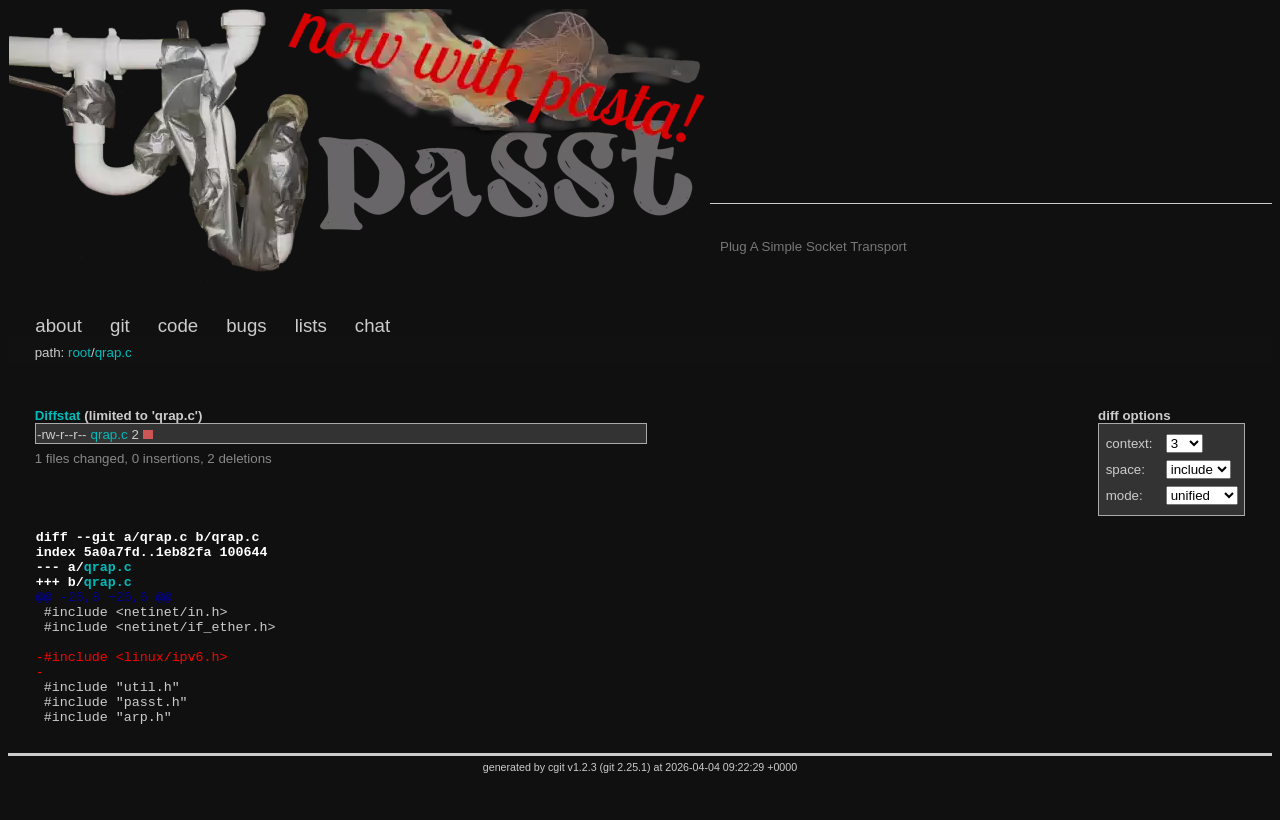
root (79, 352)
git (120, 325)
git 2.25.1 (625, 806)
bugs (246, 325)
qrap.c (113, 352)
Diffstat (58, 415)
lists (311, 325)
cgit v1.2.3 (572, 806)
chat (372, 325)
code (178, 325)
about (58, 325)
